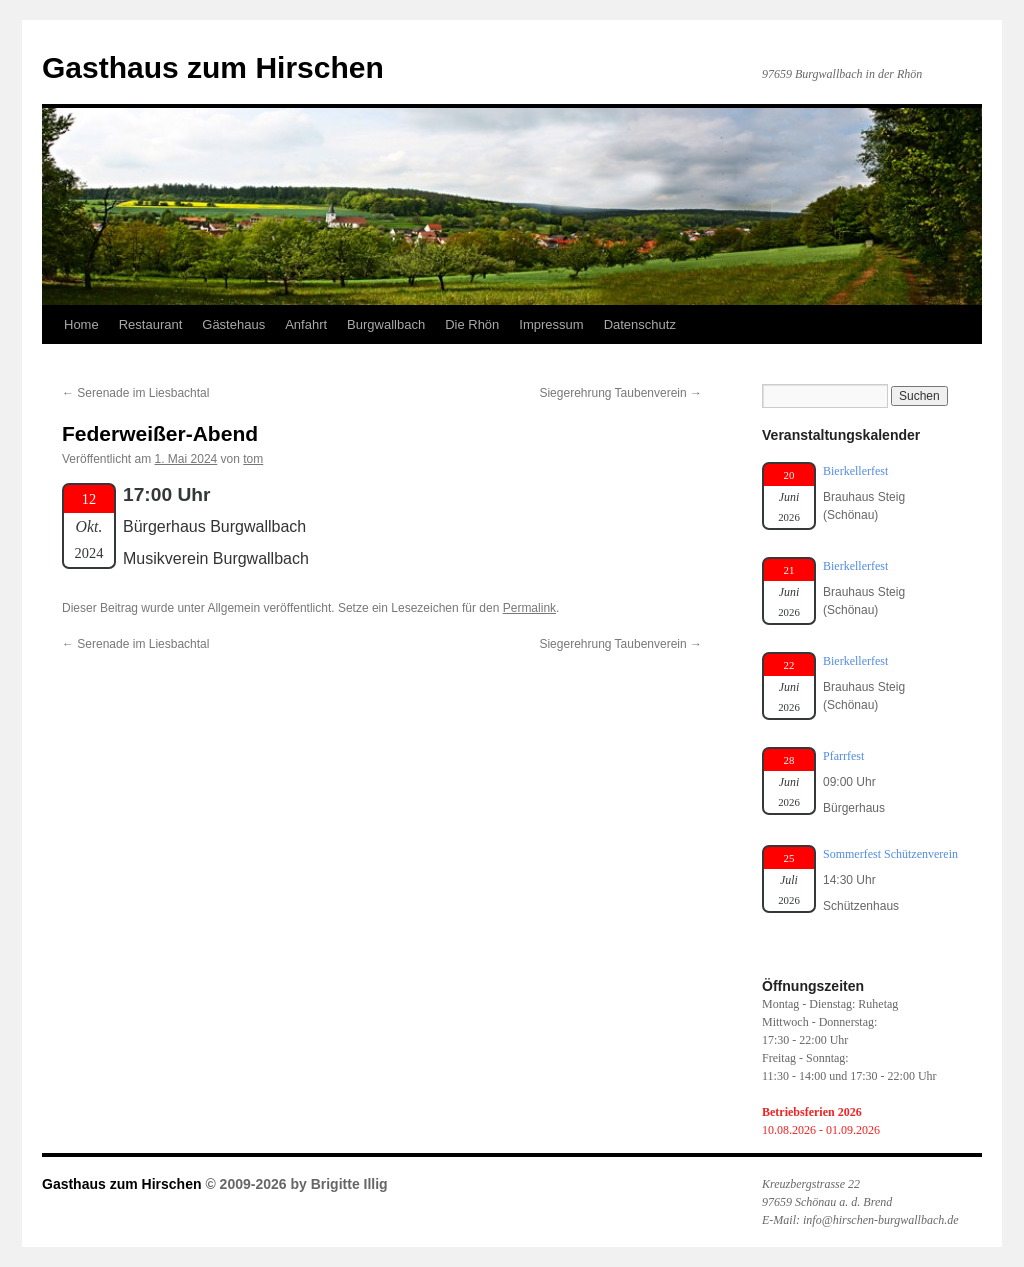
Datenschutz (640, 324)
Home (81, 324)
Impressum (551, 324)
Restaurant (151, 324)
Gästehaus (233, 324)
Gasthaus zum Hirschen (213, 67)
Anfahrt (306, 324)
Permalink (529, 608)
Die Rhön (472, 324)
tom (253, 459)
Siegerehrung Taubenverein (620, 393)
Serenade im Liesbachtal (135, 393)
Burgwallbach (386, 324)
